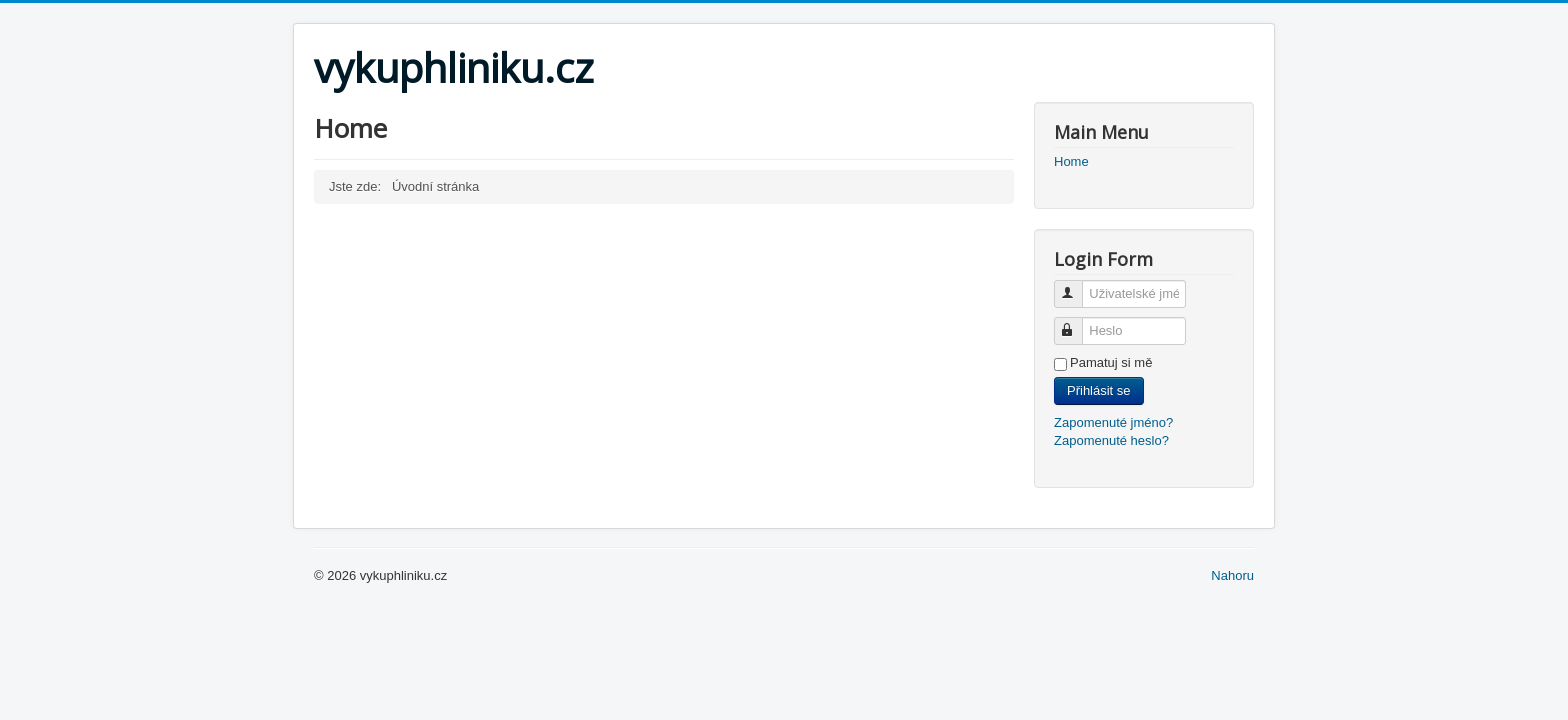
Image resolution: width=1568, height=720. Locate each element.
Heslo (1077, 322)
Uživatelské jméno (1077, 285)
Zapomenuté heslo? (1111, 440)
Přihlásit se (1099, 390)
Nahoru (1232, 575)
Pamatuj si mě (1111, 362)
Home (1071, 161)
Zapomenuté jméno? (1113, 422)
